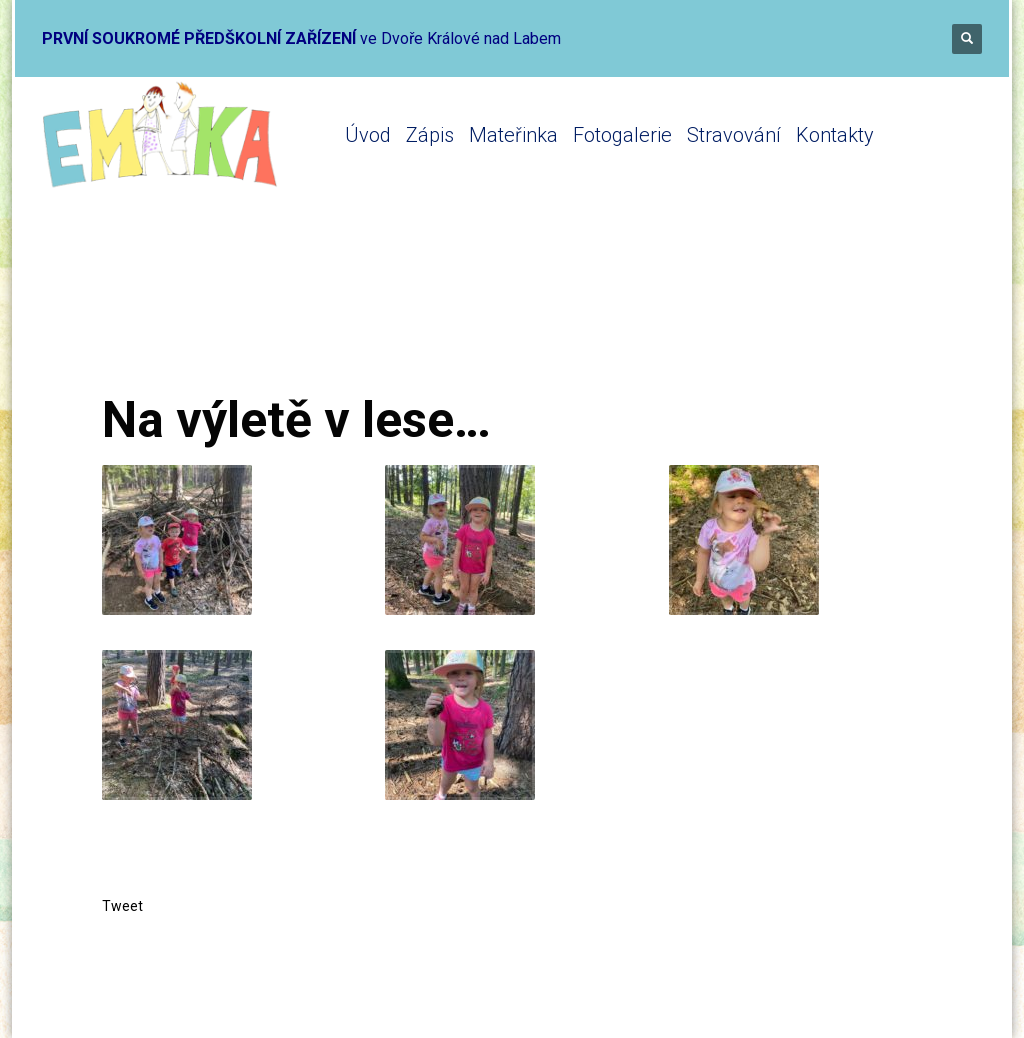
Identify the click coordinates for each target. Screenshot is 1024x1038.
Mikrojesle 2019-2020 (371, 312)
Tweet (122, 906)
